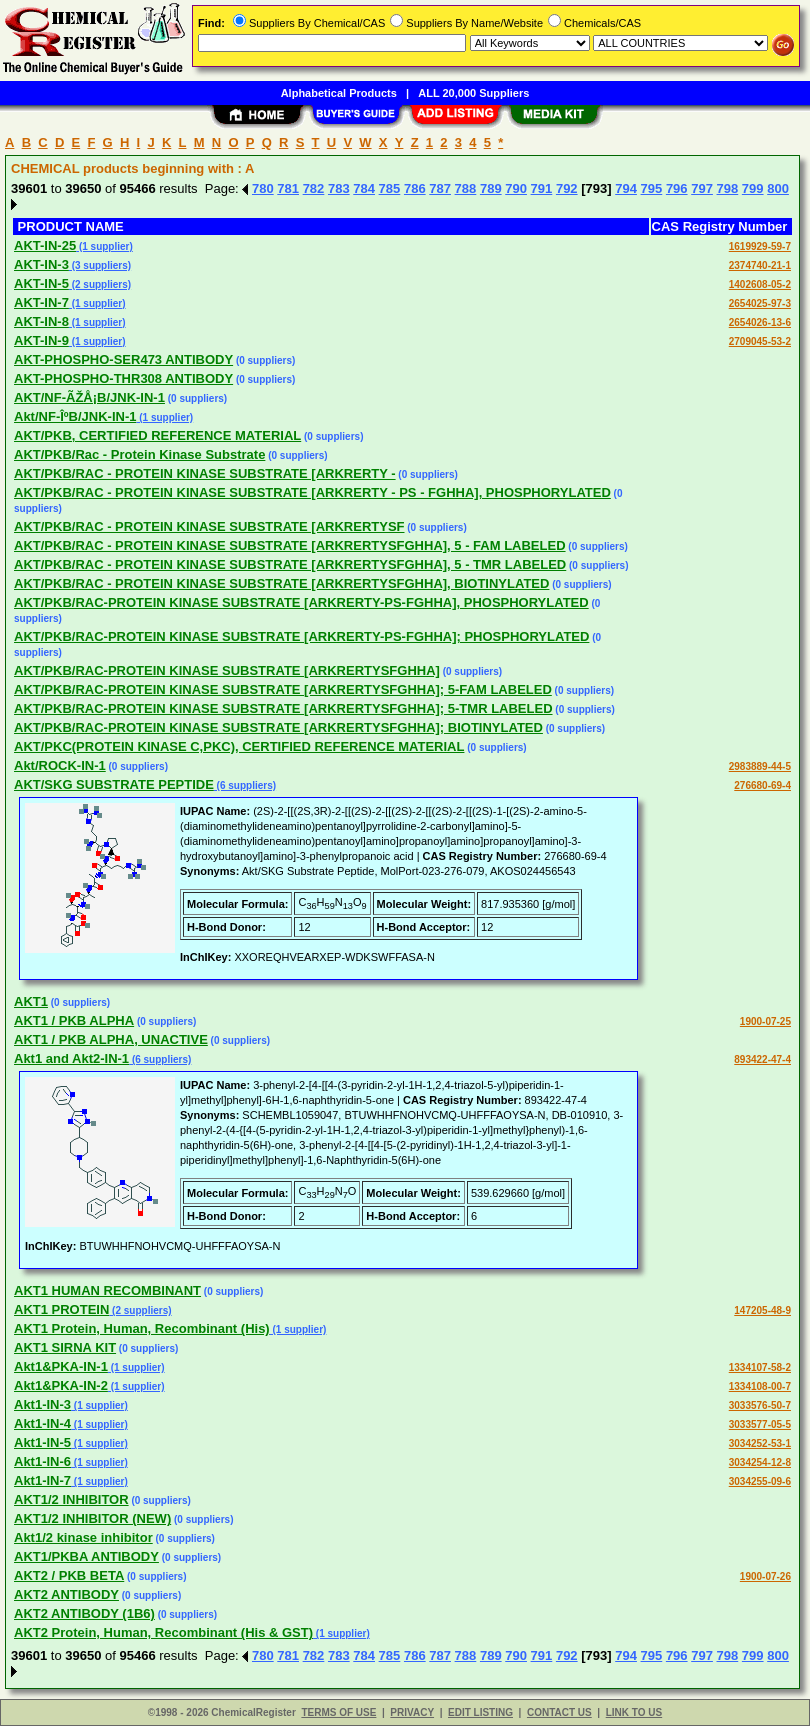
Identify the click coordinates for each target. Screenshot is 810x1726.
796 (677, 188)
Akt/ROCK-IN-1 (60, 765)
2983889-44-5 (760, 766)
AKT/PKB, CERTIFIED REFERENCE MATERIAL (157, 435)
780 (263, 188)
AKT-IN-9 (41, 340)
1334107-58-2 (760, 1367)
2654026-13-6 (760, 322)
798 (728, 188)
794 (626, 188)
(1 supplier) (104, 246)
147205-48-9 (762, 1310)
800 (778, 188)
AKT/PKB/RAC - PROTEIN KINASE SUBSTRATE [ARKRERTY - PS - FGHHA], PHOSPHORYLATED (312, 492)
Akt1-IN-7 (42, 1480)
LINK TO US (634, 1712)
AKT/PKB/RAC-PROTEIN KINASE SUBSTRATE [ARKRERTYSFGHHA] (227, 670)
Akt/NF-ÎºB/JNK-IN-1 (75, 416)
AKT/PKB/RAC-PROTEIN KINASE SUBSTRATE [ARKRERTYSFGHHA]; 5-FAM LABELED (283, 689)
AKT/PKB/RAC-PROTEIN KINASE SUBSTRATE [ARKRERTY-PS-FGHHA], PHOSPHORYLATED (301, 602)
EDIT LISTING (480, 1712)
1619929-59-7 (760, 246)
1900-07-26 (765, 1576)
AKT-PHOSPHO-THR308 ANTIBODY (123, 378)
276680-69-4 (762, 785)
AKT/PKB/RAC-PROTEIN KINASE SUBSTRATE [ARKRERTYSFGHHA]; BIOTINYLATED (278, 727)
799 (753, 188)
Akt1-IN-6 (42, 1461)
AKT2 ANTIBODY (66, 1594)
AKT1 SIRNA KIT (65, 1347)
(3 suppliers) (100, 265)
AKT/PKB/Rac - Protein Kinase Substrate (139, 454)
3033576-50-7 (760, 1405)
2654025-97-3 (760, 303)
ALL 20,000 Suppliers (473, 93)
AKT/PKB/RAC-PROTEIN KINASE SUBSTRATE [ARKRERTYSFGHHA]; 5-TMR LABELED (283, 708)
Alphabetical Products (339, 93)
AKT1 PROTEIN (61, 1309)
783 (339, 188)
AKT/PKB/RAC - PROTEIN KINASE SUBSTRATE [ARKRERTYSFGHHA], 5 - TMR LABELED (290, 564)
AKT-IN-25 (45, 245)
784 (364, 188)
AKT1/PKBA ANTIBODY (86, 1556)
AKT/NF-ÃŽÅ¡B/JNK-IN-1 (89, 397)
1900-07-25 (765, 1021)
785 (390, 188)
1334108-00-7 (760, 1386)
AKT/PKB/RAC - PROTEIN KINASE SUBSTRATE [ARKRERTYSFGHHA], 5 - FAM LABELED (290, 545)
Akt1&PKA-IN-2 (61, 1385)
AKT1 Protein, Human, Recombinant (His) (142, 1328)
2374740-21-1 (760, 265)
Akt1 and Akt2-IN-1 (71, 1058)
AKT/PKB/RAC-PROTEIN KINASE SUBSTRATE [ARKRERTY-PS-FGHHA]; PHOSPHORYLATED (301, 636)
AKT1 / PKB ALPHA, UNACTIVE (111, 1039)
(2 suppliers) (100, 284)
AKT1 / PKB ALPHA (74, 1020)
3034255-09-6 (760, 1481)
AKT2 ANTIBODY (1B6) (84, 1613)
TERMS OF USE (338, 1712)
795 (652, 188)
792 (567, 188)
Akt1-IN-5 (42, 1442)
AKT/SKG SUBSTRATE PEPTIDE (114, 784)
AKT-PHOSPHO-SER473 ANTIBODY (123, 359)
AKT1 (31, 1001)
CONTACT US (559, 1712)
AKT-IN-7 (41, 302)
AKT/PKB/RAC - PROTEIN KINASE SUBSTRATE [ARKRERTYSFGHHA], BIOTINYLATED (281, 583)
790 (516, 188)
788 (466, 188)
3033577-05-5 (760, 1424)
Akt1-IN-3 (42, 1404)
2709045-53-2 (760, 341)
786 (415, 188)
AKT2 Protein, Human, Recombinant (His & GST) (163, 1632)
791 (542, 188)
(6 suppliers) (245, 785)
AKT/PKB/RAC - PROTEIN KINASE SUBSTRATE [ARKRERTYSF (209, 526)
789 (491, 188)
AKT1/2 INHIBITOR (71, 1499)
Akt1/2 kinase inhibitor (83, 1537)
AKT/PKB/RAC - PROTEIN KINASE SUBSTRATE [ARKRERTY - (205, 473)
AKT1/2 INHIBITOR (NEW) (92, 1518)
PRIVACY (412, 1712)
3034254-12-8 (760, 1462)
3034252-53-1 (760, 1443)
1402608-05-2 (760, 284)
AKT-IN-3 (41, 264)
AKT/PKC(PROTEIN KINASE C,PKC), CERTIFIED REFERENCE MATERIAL (239, 746)
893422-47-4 (762, 1059)
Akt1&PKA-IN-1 (61, 1366)
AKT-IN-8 (41, 321)
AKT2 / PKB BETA (69, 1575)
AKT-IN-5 (41, 283)
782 (314, 188)
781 (288, 188)
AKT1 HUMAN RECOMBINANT (107, 1290)
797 (702, 188)
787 (440, 188)
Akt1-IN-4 (42, 1423)
